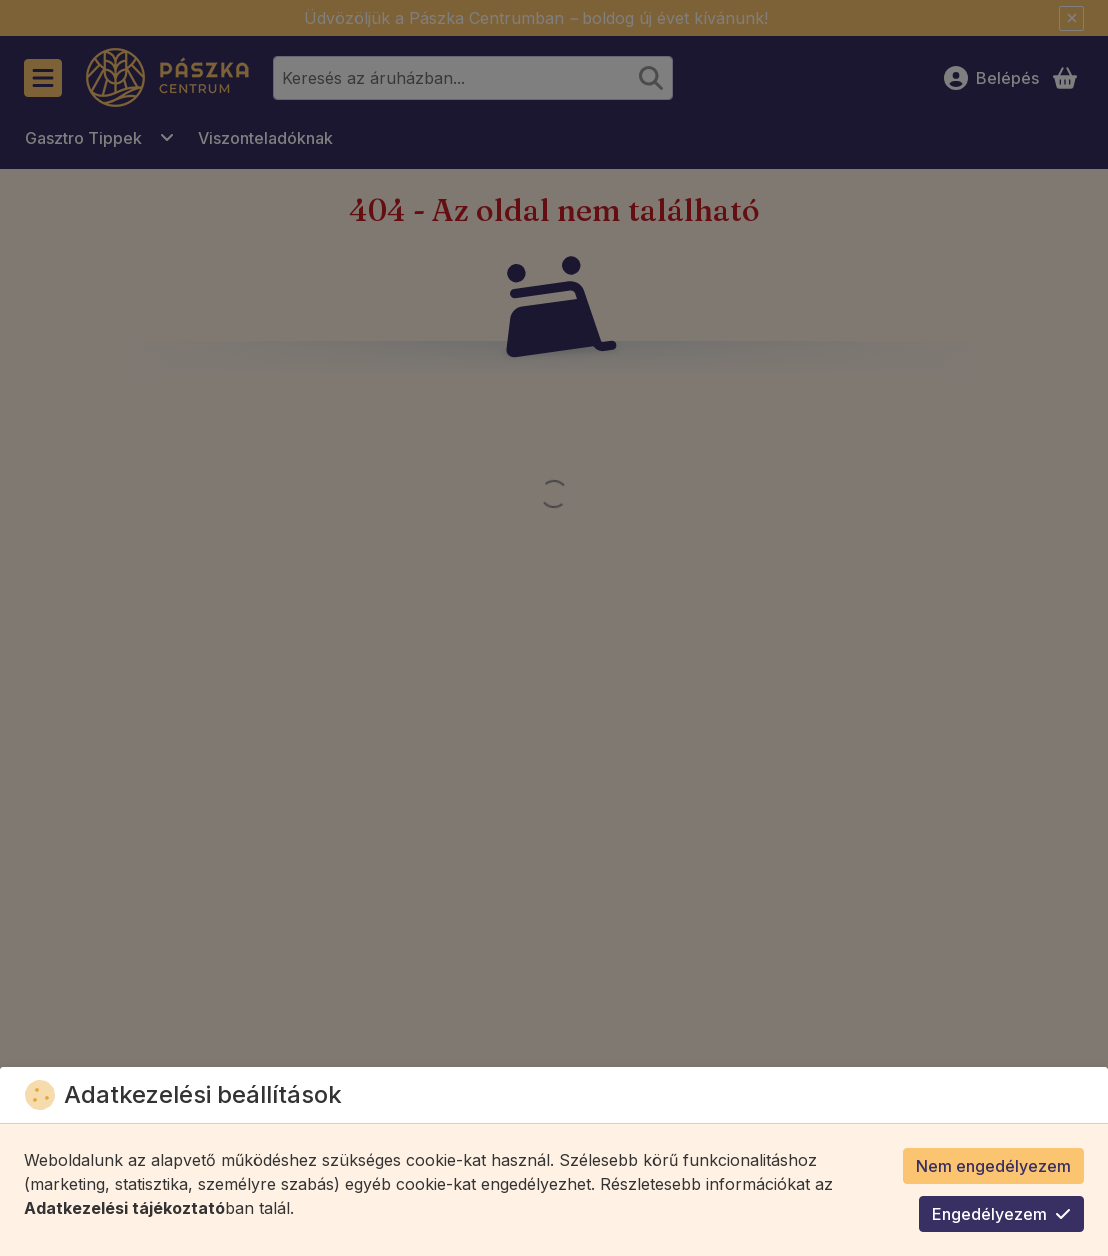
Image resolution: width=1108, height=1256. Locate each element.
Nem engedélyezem (993, 1166)
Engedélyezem (1001, 1214)
